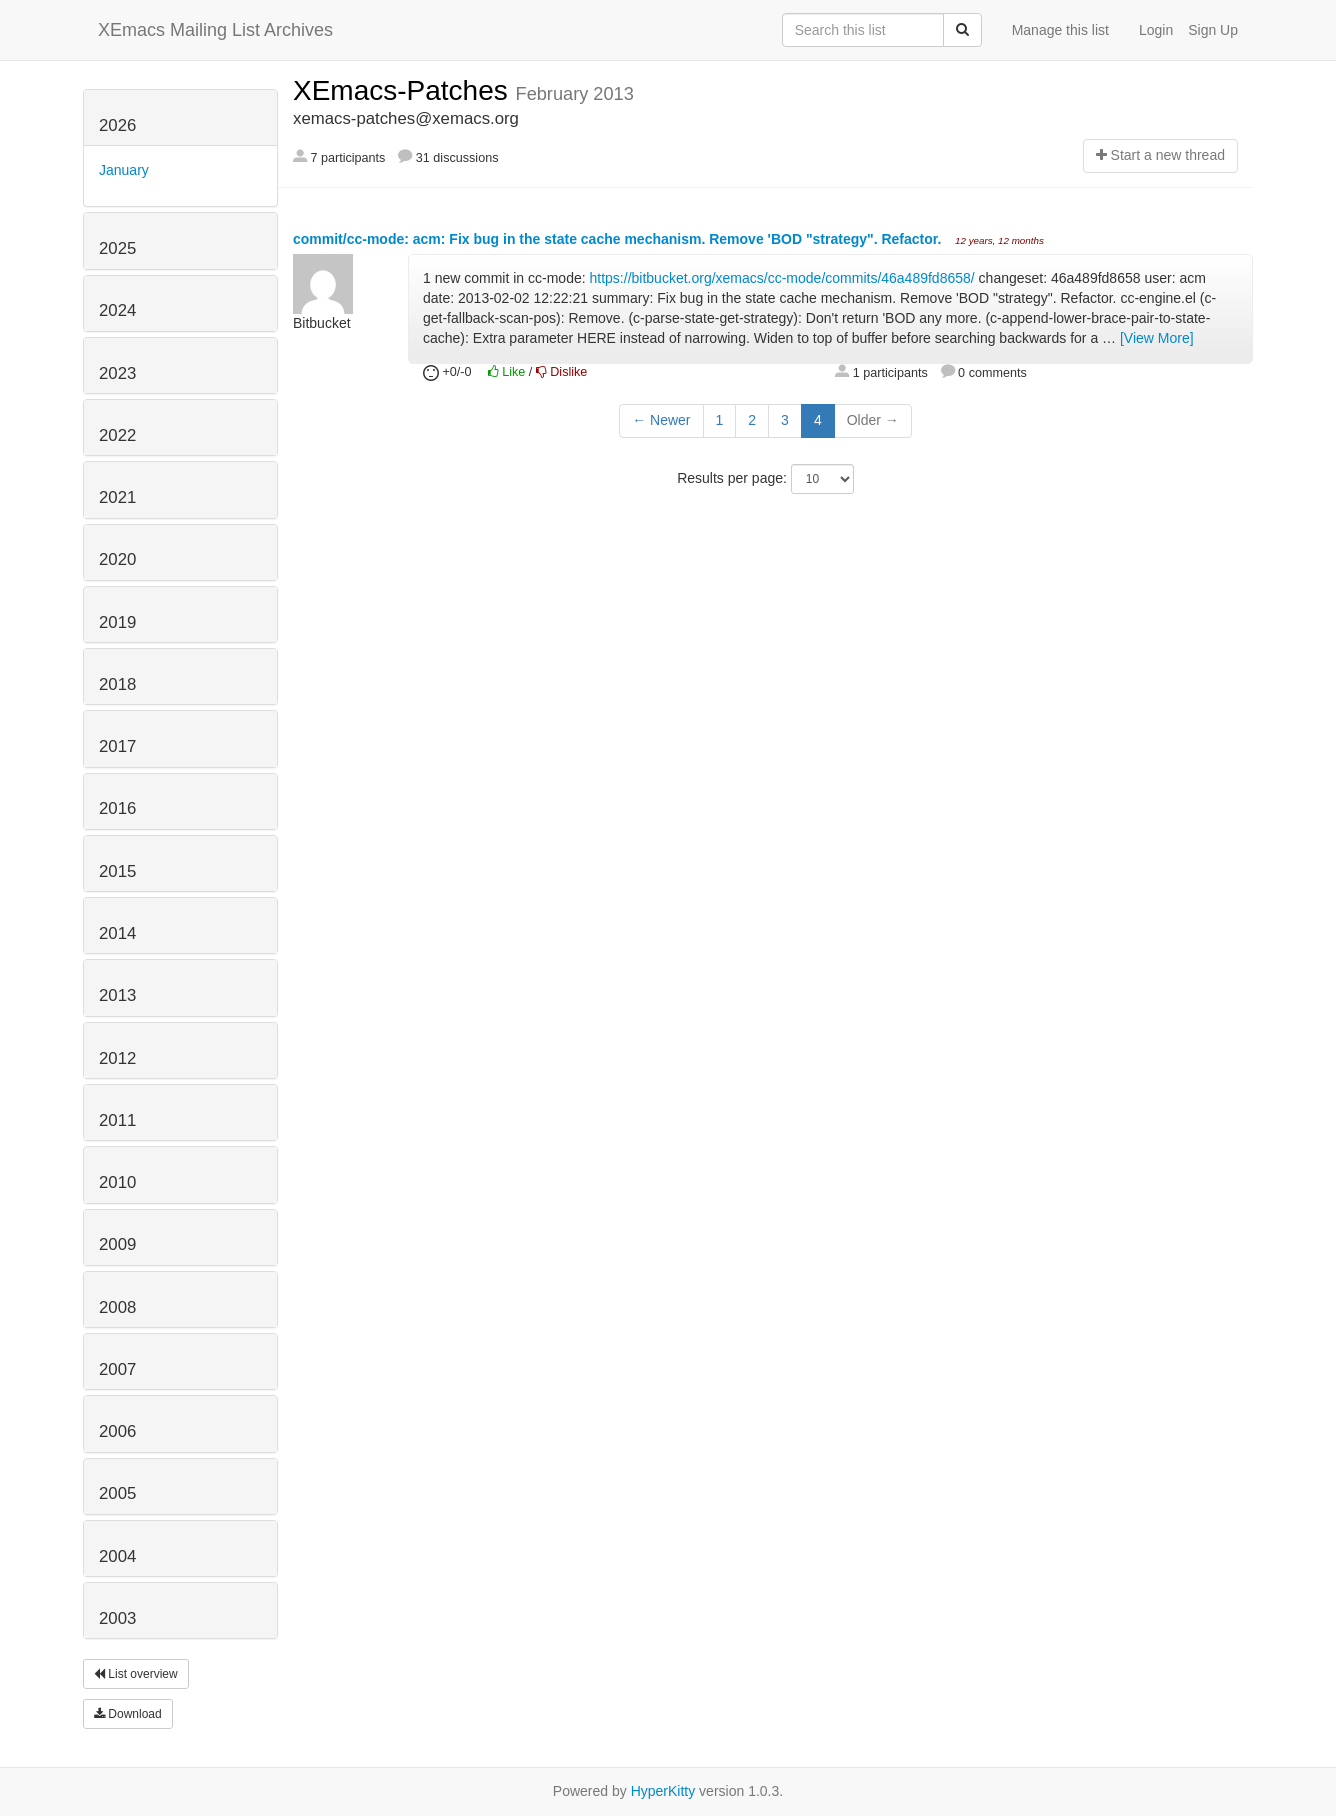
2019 (117, 622)
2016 (117, 808)
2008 (117, 1307)
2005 (117, 1493)
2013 (117, 995)
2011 (117, 1120)
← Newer (661, 420)
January (124, 170)
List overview (136, 1674)
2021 (117, 497)
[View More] (1157, 338)
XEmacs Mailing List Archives (215, 30)
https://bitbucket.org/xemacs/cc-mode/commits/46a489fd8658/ (782, 278)
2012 (117, 1058)
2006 (117, 1431)
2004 (117, 1556)
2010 (117, 1182)
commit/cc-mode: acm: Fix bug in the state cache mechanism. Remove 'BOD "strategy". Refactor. (619, 239)
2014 (117, 933)
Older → (873, 420)
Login (1156, 30)
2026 (117, 125)
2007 (117, 1369)
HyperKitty (663, 1791)
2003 (117, 1618)
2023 (117, 373)
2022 (117, 435)
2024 (117, 310)
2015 (117, 871)
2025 (117, 248)
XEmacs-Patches (404, 90)
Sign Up (1213, 30)
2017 (117, 746)
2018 (117, 684)
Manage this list (1060, 30)
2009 (117, 1244)
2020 (117, 559)
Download (128, 1714)
